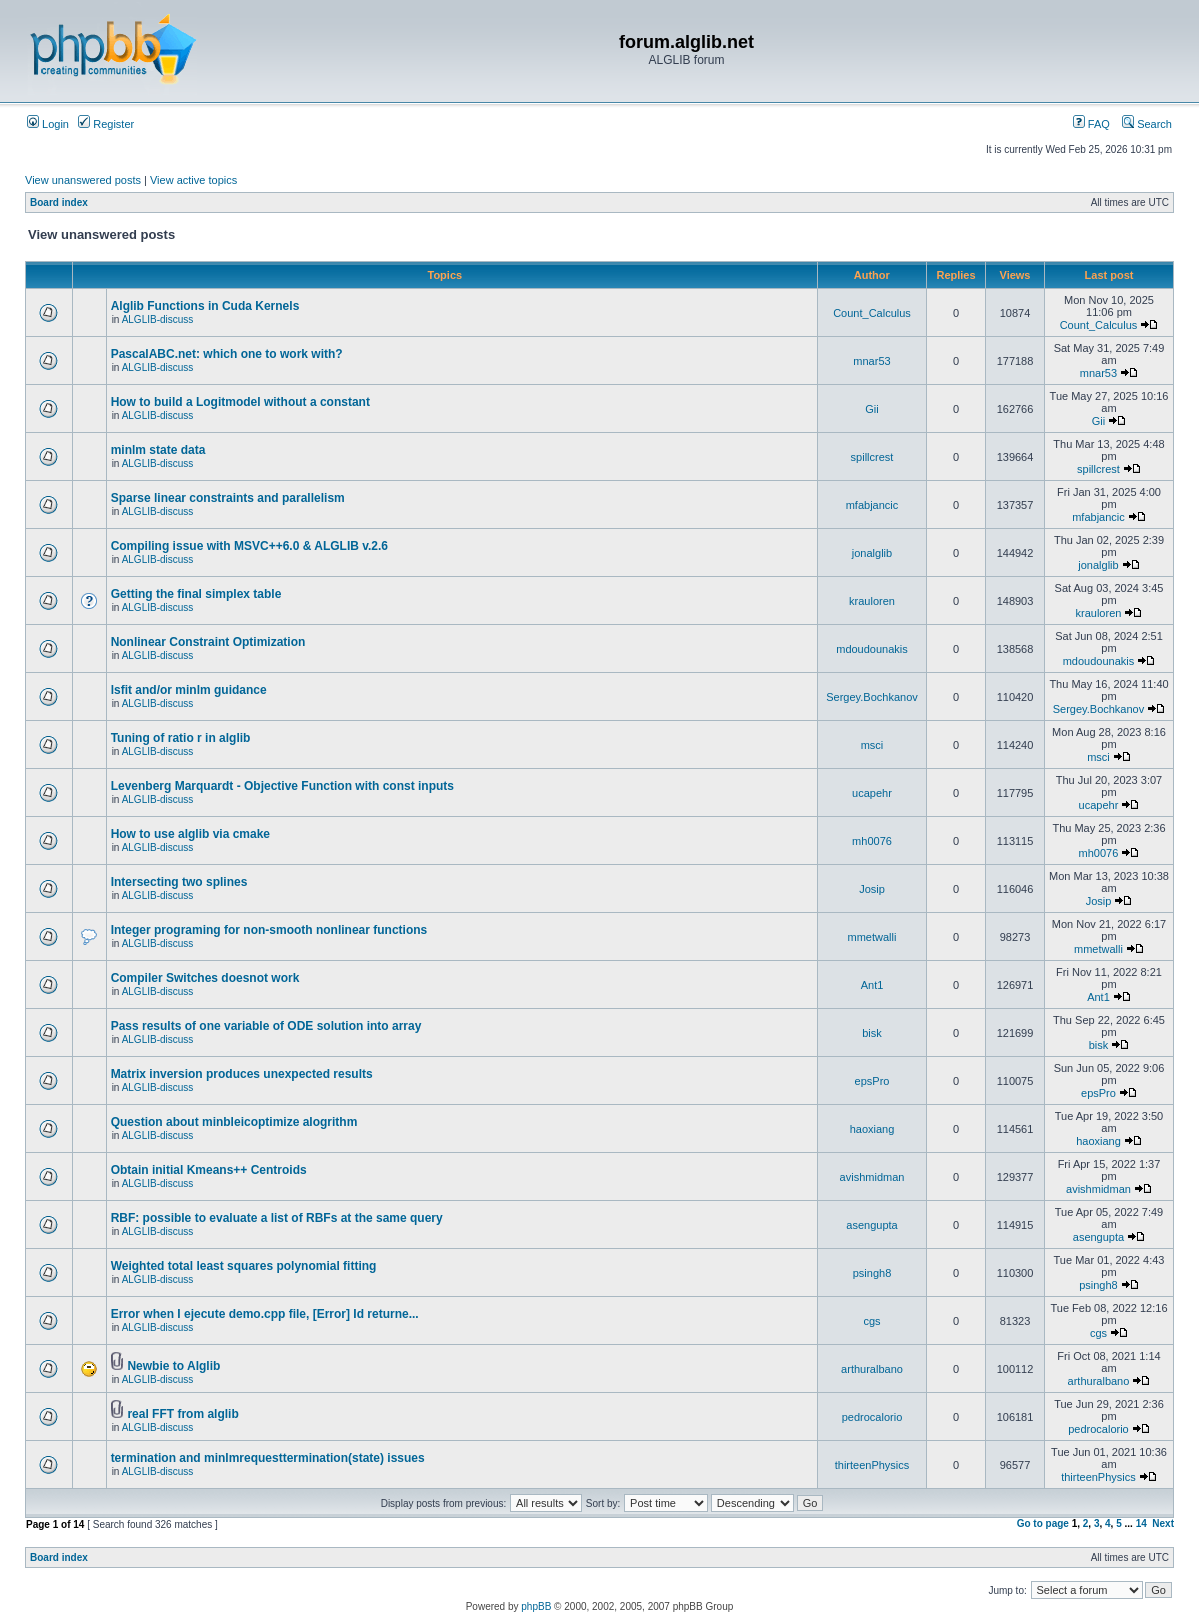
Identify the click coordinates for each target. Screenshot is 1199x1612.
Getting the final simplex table (196, 594)
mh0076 (872, 841)
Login (48, 124)
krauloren (872, 601)
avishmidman (872, 1177)
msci (872, 745)
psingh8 (872, 1273)
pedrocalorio (872, 1417)
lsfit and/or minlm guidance (189, 690)
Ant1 (872, 985)
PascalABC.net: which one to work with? (227, 354)
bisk (872, 1033)
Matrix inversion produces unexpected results (242, 1074)
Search (1147, 124)
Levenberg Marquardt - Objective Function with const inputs (282, 786)
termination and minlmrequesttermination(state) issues (268, 1458)
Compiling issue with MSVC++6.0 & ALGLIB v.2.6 (249, 546)
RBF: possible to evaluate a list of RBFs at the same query (277, 1218)
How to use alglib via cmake (190, 834)
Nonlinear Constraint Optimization (208, 642)
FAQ (1091, 124)
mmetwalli (872, 937)
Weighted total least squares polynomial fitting (244, 1266)
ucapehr (872, 793)
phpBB (536, 1606)
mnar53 (871, 361)
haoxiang (872, 1129)
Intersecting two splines (179, 882)
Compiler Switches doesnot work (205, 978)
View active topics (193, 180)
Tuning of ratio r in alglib (181, 738)
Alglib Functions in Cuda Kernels (205, 306)
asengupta (871, 1225)
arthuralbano (872, 1369)
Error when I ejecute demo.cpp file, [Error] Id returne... (265, 1314)
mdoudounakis (872, 649)
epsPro (872, 1081)
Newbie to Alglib (173, 1366)
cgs (871, 1321)
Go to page (1043, 1523)
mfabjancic (872, 505)
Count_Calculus (872, 313)
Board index (59, 202)
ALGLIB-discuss (158, 319)
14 (1141, 1523)
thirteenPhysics (872, 1465)
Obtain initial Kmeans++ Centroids (209, 1170)
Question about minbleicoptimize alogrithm (234, 1122)
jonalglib (872, 553)
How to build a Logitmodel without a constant (240, 402)
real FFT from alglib (182, 1414)
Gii (871, 409)
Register (106, 124)
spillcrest (872, 457)
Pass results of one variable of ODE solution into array (266, 1026)
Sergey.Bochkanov (872, 697)
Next (1163, 1523)
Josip (872, 889)
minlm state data (158, 450)
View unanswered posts (83, 180)
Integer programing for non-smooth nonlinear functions (269, 930)
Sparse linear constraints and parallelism (228, 498)
